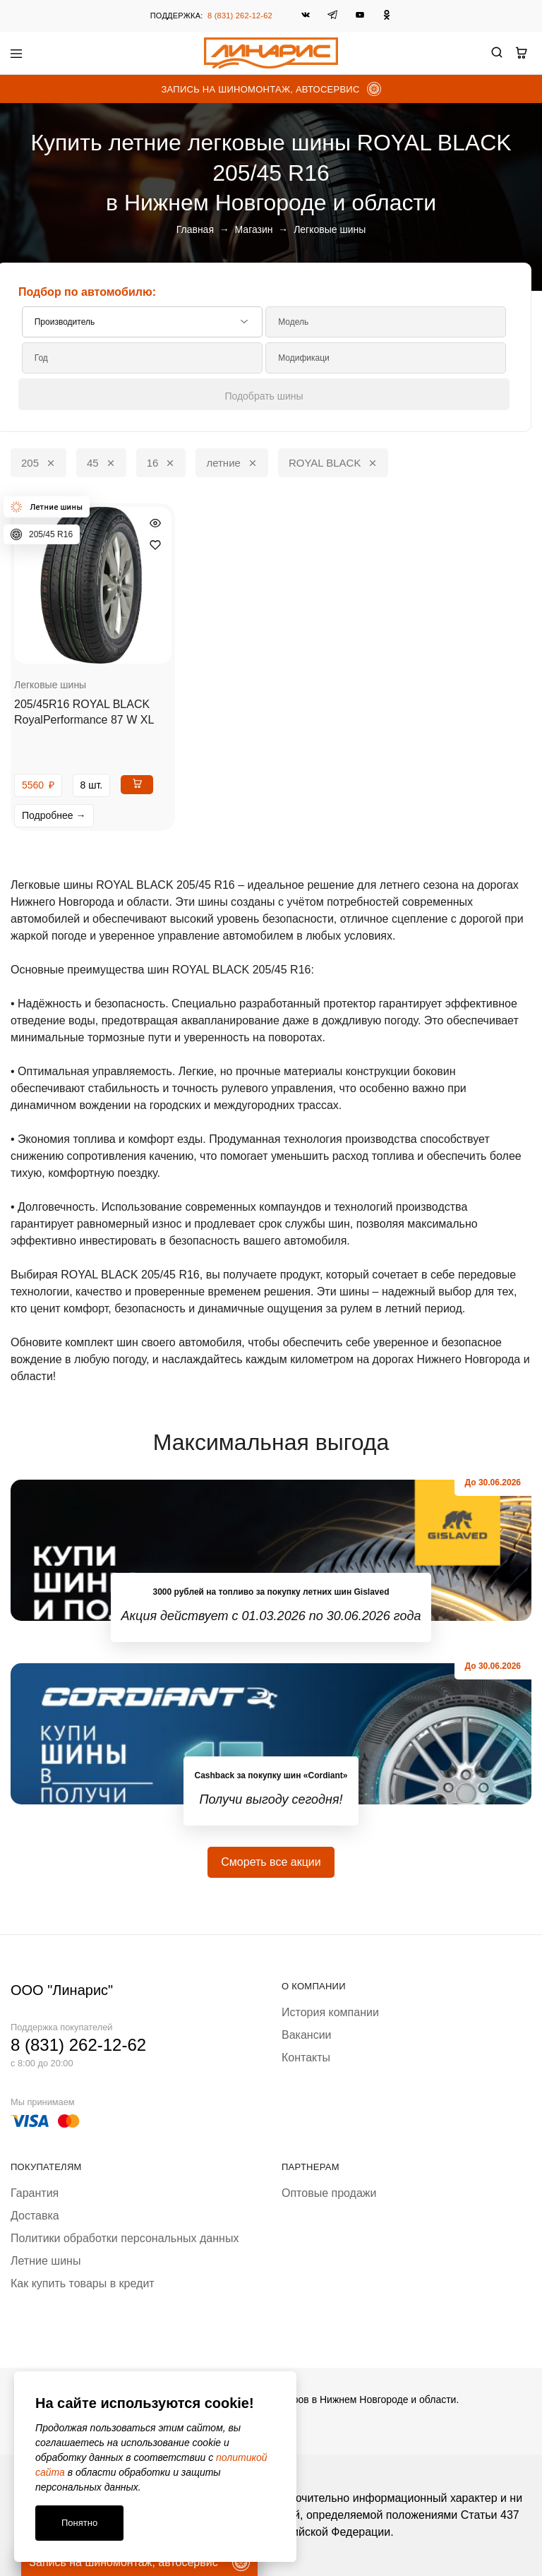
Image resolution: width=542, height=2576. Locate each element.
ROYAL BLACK (333, 462)
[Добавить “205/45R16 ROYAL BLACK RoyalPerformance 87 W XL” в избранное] (155, 545)
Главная (195, 229)
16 (161, 462)
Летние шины (45, 2261)
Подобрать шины (263, 396)
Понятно (79, 2522)
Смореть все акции (270, 1862)
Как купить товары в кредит (83, 2283)
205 (38, 462)
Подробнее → (54, 815)
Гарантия (35, 2193)
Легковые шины (50, 684)
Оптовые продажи (329, 2193)
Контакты (306, 2057)
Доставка (35, 2216)
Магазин (254, 229)
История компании (330, 2012)
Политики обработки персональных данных (125, 2238)
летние (231, 462)
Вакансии (307, 2035)
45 (101, 462)
